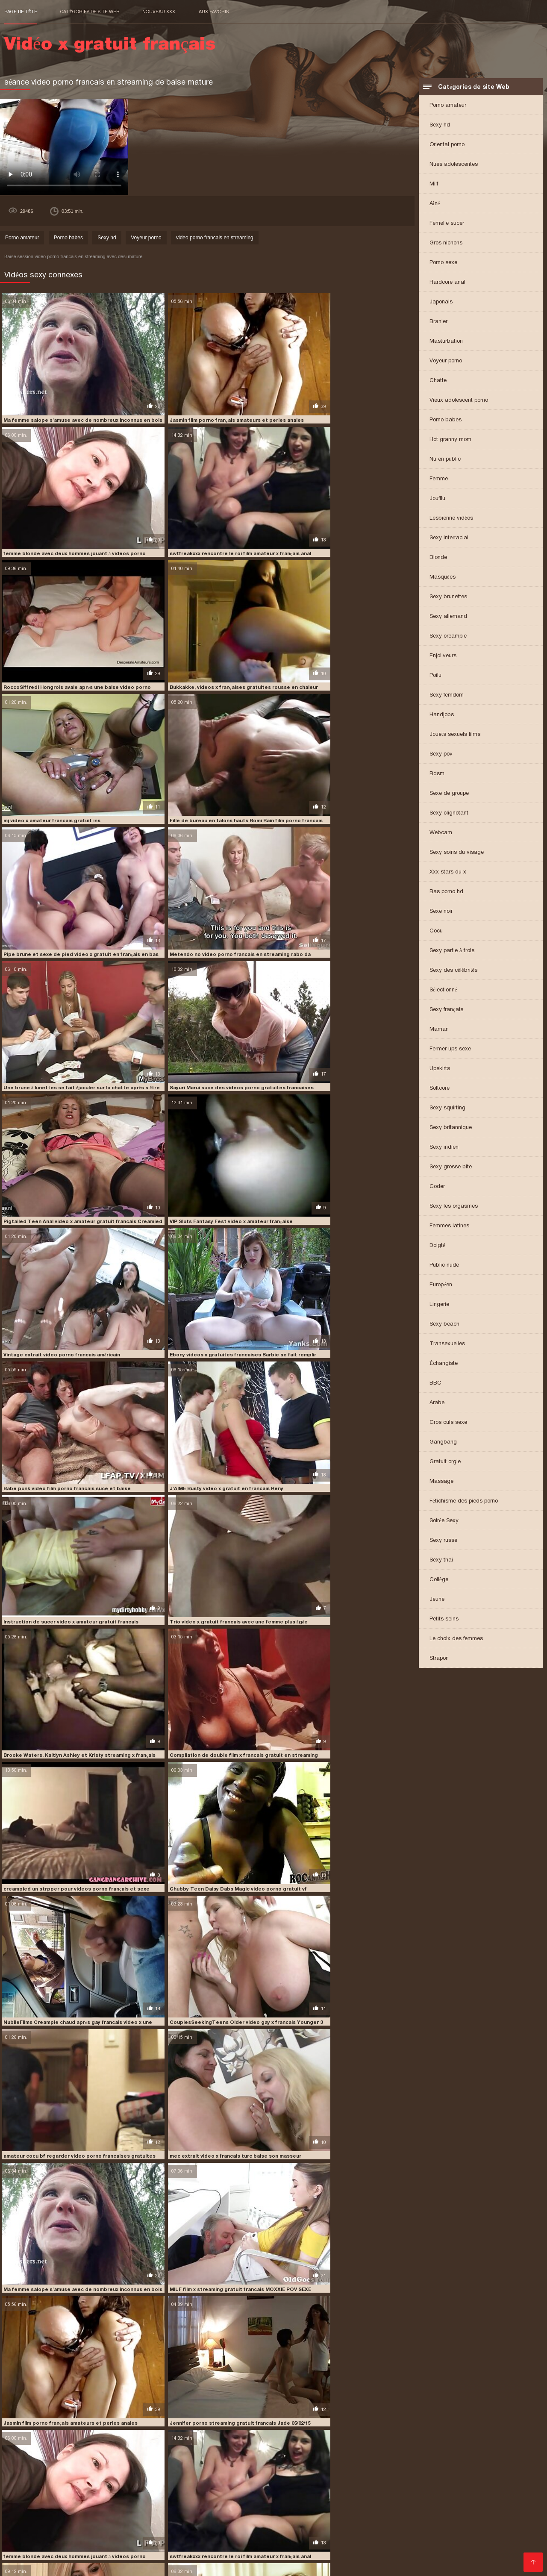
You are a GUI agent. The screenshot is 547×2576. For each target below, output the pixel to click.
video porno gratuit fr (161, 2482)
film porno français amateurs (43, 2463)
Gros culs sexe (448, 1423)
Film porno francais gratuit (354, 2509)
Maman (439, 1029)
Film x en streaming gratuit (69, 2522)
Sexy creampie (448, 636)
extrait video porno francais (125, 2458)
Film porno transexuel (281, 2509)
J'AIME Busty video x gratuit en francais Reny (335, 962)
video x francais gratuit (477, 2487)
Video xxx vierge (267, 2536)
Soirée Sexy (444, 1521)
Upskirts (439, 1069)
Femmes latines (449, 1226)
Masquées (442, 577)
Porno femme (464, 2543)
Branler (438, 322)
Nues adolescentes (453, 165)
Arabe (436, 1403)
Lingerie (439, 1305)
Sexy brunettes (448, 597)
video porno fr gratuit (252, 2477)
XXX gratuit (115, 2550)
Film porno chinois (493, 2509)
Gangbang (443, 1442)
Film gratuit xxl (317, 2522)
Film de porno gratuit (344, 2557)
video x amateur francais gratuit (99, 2487)
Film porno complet (436, 2516)
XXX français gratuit (87, 2536)
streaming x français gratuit (262, 2473)
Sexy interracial (448, 538)
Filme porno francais (62, 2516)
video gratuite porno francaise (103, 2477)
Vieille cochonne (75, 2509)
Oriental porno (447, 145)
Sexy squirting (447, 1108)
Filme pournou (400, 2557)
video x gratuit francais (239, 2491)
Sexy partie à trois (451, 951)
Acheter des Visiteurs (37, 2497)
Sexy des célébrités (453, 970)
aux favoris (214, 11)
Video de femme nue (423, 2529)
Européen (440, 1285)
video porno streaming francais (387, 2482)
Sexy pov (441, 754)
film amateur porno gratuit (273, 2458)
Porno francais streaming (252, 2529)
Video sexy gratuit (214, 2536)
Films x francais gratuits (502, 2557)
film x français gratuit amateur (424, 2463)
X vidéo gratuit (123, 2509)
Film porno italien (354, 2550)
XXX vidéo (90, 2529)
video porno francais (116, 2557)
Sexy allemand (448, 617)
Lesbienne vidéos (451, 518)
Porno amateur (447, 106)
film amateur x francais (348, 2458)
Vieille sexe (21, 2543)
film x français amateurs (343, 2463)
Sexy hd (439, 125)
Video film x (402, 2522)
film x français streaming (172, 2468)
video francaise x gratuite (489, 2473)
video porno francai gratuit (325, 2477)
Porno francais (311, 2516)
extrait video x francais (199, 2458)
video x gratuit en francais (166, 2491)
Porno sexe (443, 263)
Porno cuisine (361, 2522)
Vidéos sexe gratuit (54, 2557)
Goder (437, 1187)
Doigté (437, 1246)
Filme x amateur (443, 2536)
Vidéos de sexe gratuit (430, 2509)
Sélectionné (443, 990)
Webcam (440, 833)
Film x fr (478, 2550)
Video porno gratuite (385, 2536)
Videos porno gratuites (259, 2522)
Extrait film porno (285, 2557)
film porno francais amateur (491, 2458)
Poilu (435, 676)
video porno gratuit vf (309, 2482)
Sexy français (446, 1010)
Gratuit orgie (445, 1462)
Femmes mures (28, 2563)
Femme (438, 479)
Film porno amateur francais (149, 2543)
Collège (438, 1580)
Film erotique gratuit (182, 2529)
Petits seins (444, 1619)
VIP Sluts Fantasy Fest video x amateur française (201, 850)
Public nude (444, 1265)
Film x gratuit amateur (322, 2543)
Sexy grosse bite (450, 1167)
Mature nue (308, 2550)
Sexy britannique (450, 1128)
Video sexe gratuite (324, 2536)
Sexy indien (444, 1147)
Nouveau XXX (158, 11)
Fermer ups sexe (450, 1049)
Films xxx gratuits (218, 2509)
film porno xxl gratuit (227, 2557)
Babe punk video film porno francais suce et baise (203, 962)
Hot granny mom (450, 440)
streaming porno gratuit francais (173, 2473)
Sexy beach (444, 1324)
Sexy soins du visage (456, 853)
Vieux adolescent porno (458, 400)
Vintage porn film (137, 2522)
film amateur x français (416, 2458)
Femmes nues (168, 2509)
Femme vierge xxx (258, 2516)
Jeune (436, 1600)
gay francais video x (423, 2468)
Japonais (441, 302)
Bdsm (436, 774)
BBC (435, 1383)
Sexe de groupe (449, 794)
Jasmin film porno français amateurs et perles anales (207, 400)
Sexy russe (443, 1541)
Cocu (436, 931)
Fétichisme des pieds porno (463, 1501)
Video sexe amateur (451, 2522)
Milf (433, 184)
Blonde (438, 558)
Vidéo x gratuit (442, 2550)
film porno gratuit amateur (126, 2463)
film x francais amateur (273, 2463)
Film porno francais (194, 2522)
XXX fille (369, 2543)
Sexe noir (441, 912)
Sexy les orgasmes (453, 1206)
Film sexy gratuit (47, 2529)
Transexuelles (447, 1344)
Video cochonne (118, 2516)
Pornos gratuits (28, 2550)
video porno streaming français (476, 2482)
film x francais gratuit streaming (89, 2468)
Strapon (439, 1659)
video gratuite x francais (183, 2477)
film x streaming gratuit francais (346, 2468)
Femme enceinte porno (368, 2516)
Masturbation (446, 341)
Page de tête (20, 11)
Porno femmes (141, 2536)
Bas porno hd (446, 892)
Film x (175, 2536)
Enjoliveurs (442, 656)
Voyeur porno (445, 361)
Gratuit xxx (503, 2543)
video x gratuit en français (89, 2491)
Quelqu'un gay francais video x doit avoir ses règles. (343, 2087)
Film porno (212, 2516)
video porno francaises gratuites (81, 2482)
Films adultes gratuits (73, 2543)
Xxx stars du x (447, 872)
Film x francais (368, 2529)
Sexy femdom (446, 695)
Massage (441, 1482)
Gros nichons (445, 243)
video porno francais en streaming (214, 238)
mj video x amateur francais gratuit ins (51, 624)
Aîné (434, 204)
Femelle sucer (446, 224)
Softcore (439, 1088)
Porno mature (129, 2529)
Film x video (401, 2550)
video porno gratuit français (235, 2482)
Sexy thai (441, 1560)
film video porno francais (202, 2463)
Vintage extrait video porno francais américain (336, 850)
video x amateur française (182, 2487)
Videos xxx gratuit (260, 2543)
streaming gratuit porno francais (77, 2473)
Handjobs (441, 715)
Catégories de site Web (89, 11)
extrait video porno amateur (42, 2458)
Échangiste (443, 1364)
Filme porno (212, 2543)
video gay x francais (30, 2477)
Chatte (438, 381)
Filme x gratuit (74, 2550)
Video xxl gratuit (169, 2516)
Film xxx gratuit (173, 2557)
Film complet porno (207, 2550)
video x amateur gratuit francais (266, 2487)
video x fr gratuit (416, 2487)
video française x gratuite (414, 2473)
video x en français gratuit (351, 2487)
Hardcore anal (447, 282)
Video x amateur (482, 2529)
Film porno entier (264, 2550)
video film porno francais (340, 2473)
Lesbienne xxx (26, 2509)
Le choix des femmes (456, 1639)
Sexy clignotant (448, 813)
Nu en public (445, 459)
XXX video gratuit (317, 2529)
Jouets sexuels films (454, 735)
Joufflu (437, 499)
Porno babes (445, 420)
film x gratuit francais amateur (254, 2468)
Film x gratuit (485, 2516)
